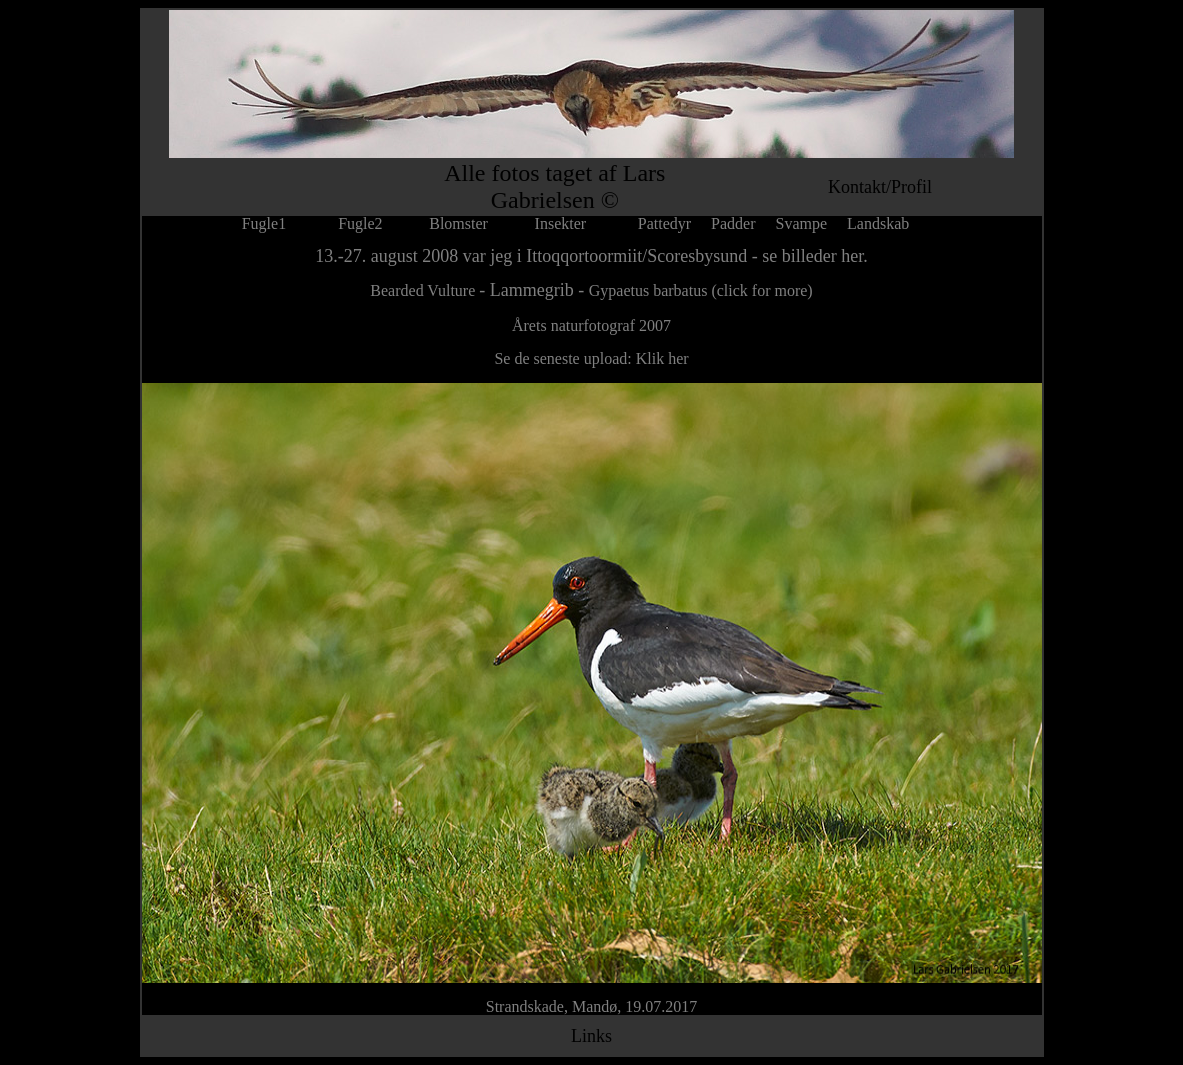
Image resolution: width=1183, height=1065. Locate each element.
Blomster (458, 223)
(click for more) (761, 290)
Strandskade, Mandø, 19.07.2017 (592, 1006)
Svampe (802, 223)
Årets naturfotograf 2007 (591, 325)
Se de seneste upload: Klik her (591, 358)
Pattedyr (664, 223)
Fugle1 (280, 223)
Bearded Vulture (424, 290)
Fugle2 (360, 223)
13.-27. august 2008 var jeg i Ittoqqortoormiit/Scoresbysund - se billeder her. (591, 256)
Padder (733, 223)
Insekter (560, 223)
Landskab (878, 223)
